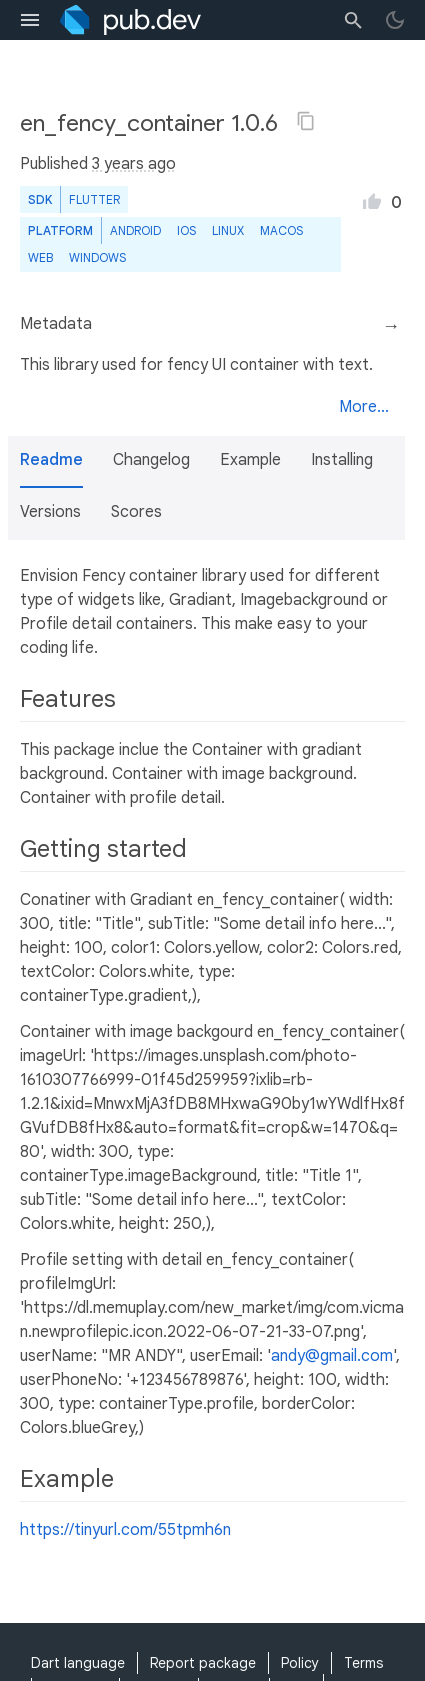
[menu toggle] (30, 20)
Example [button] (250, 460)
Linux (228, 230)
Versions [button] (50, 512)
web (40, 257)
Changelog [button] (151, 460)
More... (364, 407)
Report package (203, 1663)
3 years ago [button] (134, 164)
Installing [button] (342, 460)
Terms (363, 1663)
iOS (186, 230)
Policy (300, 1663)
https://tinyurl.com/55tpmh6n (125, 1530)
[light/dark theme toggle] (395, 20)
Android (135, 230)
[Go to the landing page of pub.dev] (130, 20)
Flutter (94, 199)
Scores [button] (136, 512)
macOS (281, 230)
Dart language (78, 1663)
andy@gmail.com (332, 1356)
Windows (97, 257)
